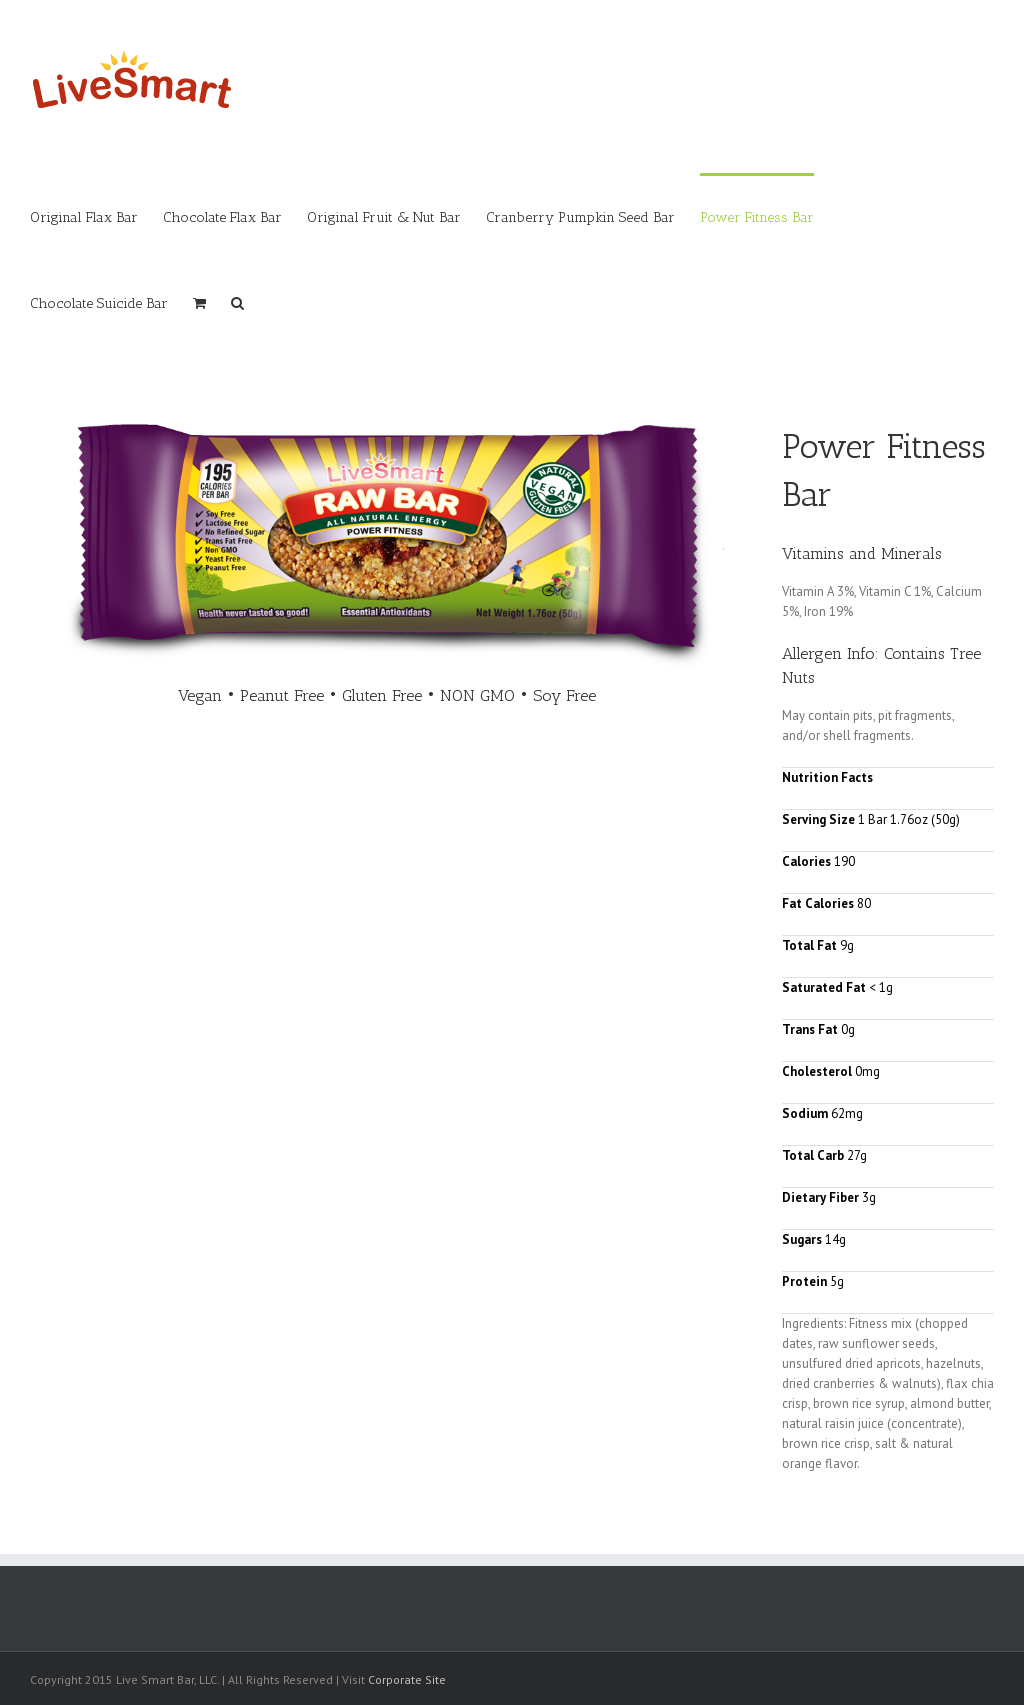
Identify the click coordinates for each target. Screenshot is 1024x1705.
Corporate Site (407, 1679)
